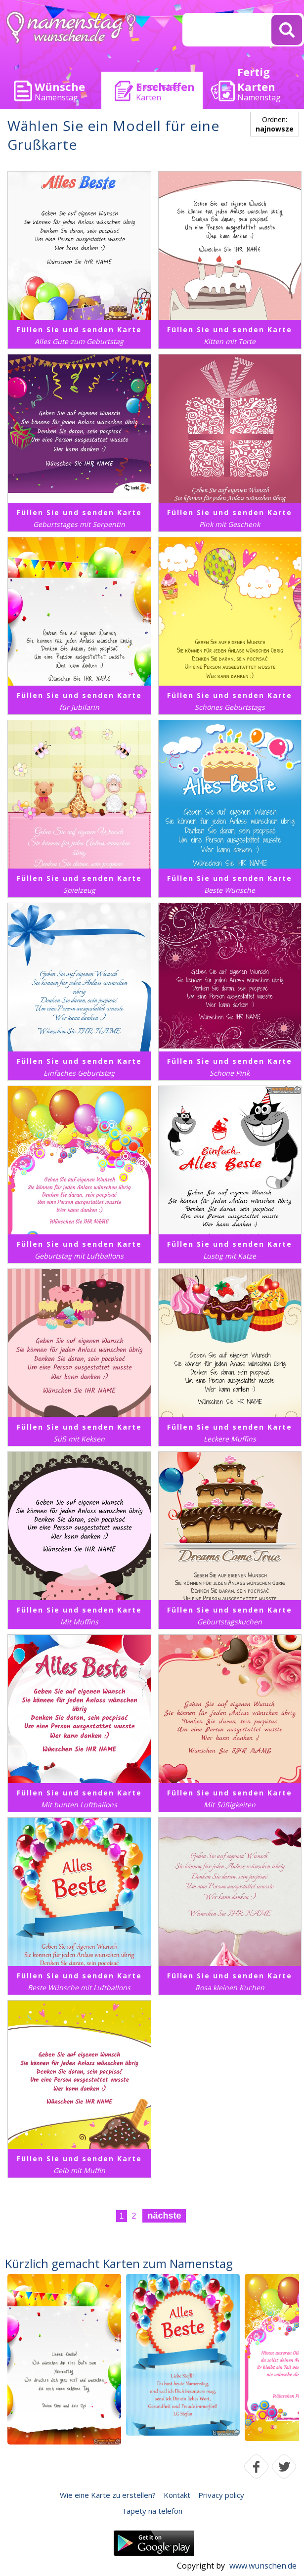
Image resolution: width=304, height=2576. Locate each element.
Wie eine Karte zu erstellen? (108, 2495)
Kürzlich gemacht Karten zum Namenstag (119, 2263)
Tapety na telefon (152, 2511)
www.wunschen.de (263, 2565)
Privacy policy (221, 2495)
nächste (164, 2216)
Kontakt (177, 2495)
